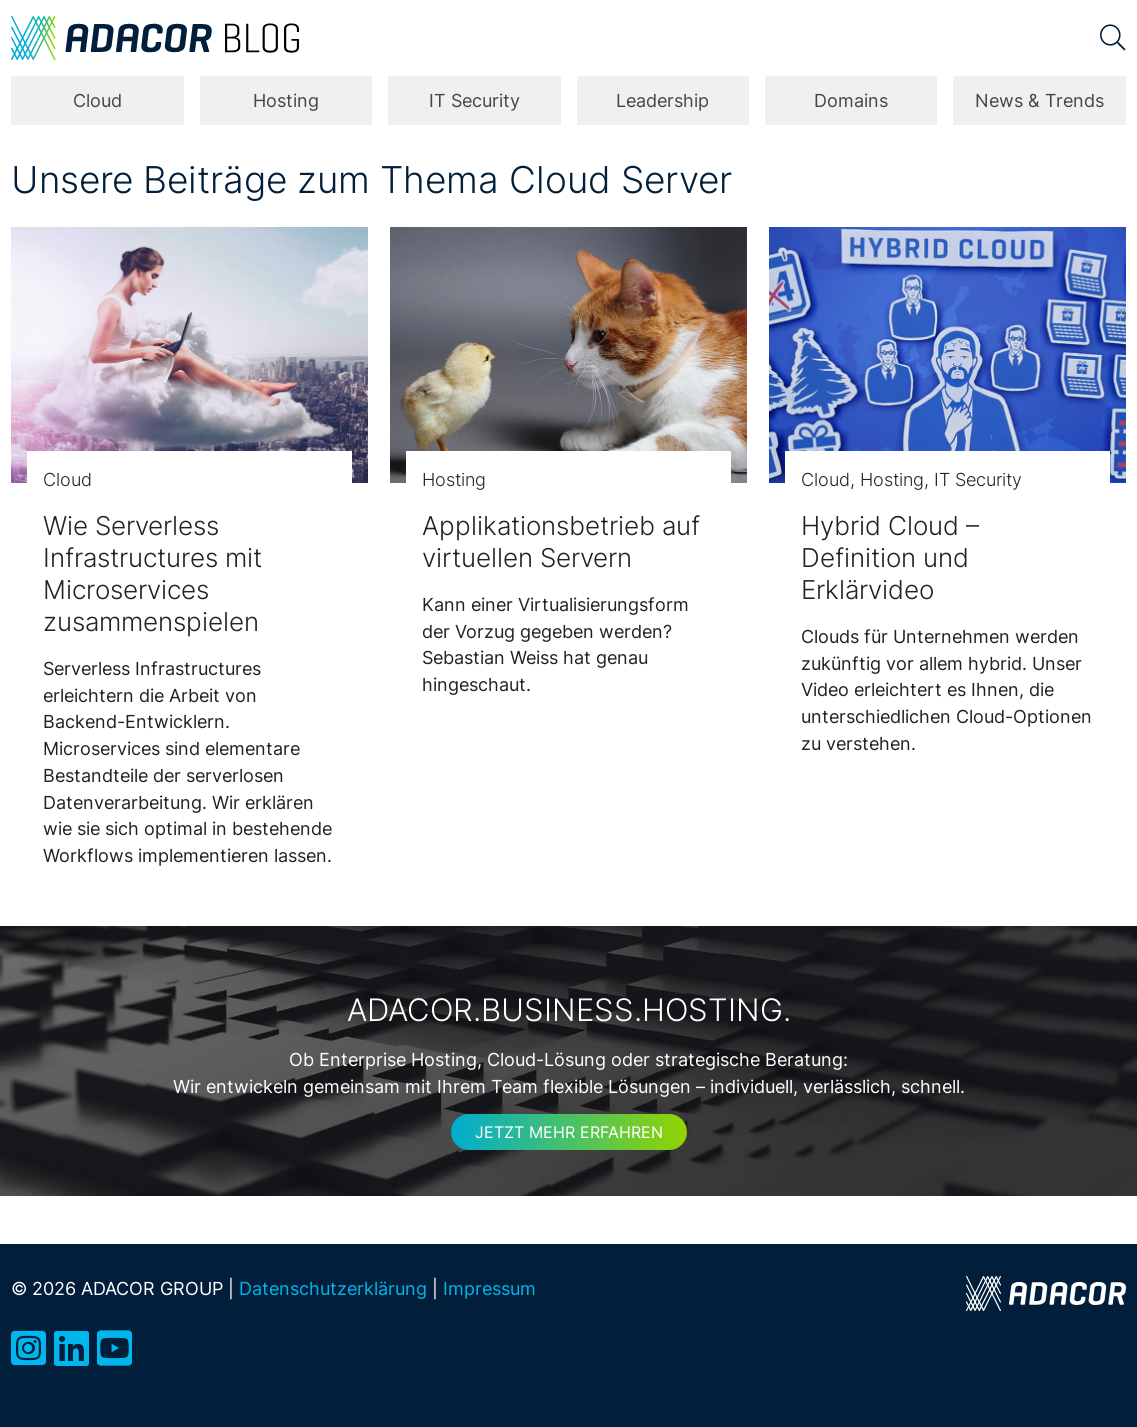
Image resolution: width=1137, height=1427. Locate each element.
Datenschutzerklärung (333, 1288)
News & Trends (1039, 100)
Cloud (97, 100)
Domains (851, 100)
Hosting (286, 100)
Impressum (489, 1288)
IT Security (474, 100)
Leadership (662, 100)
